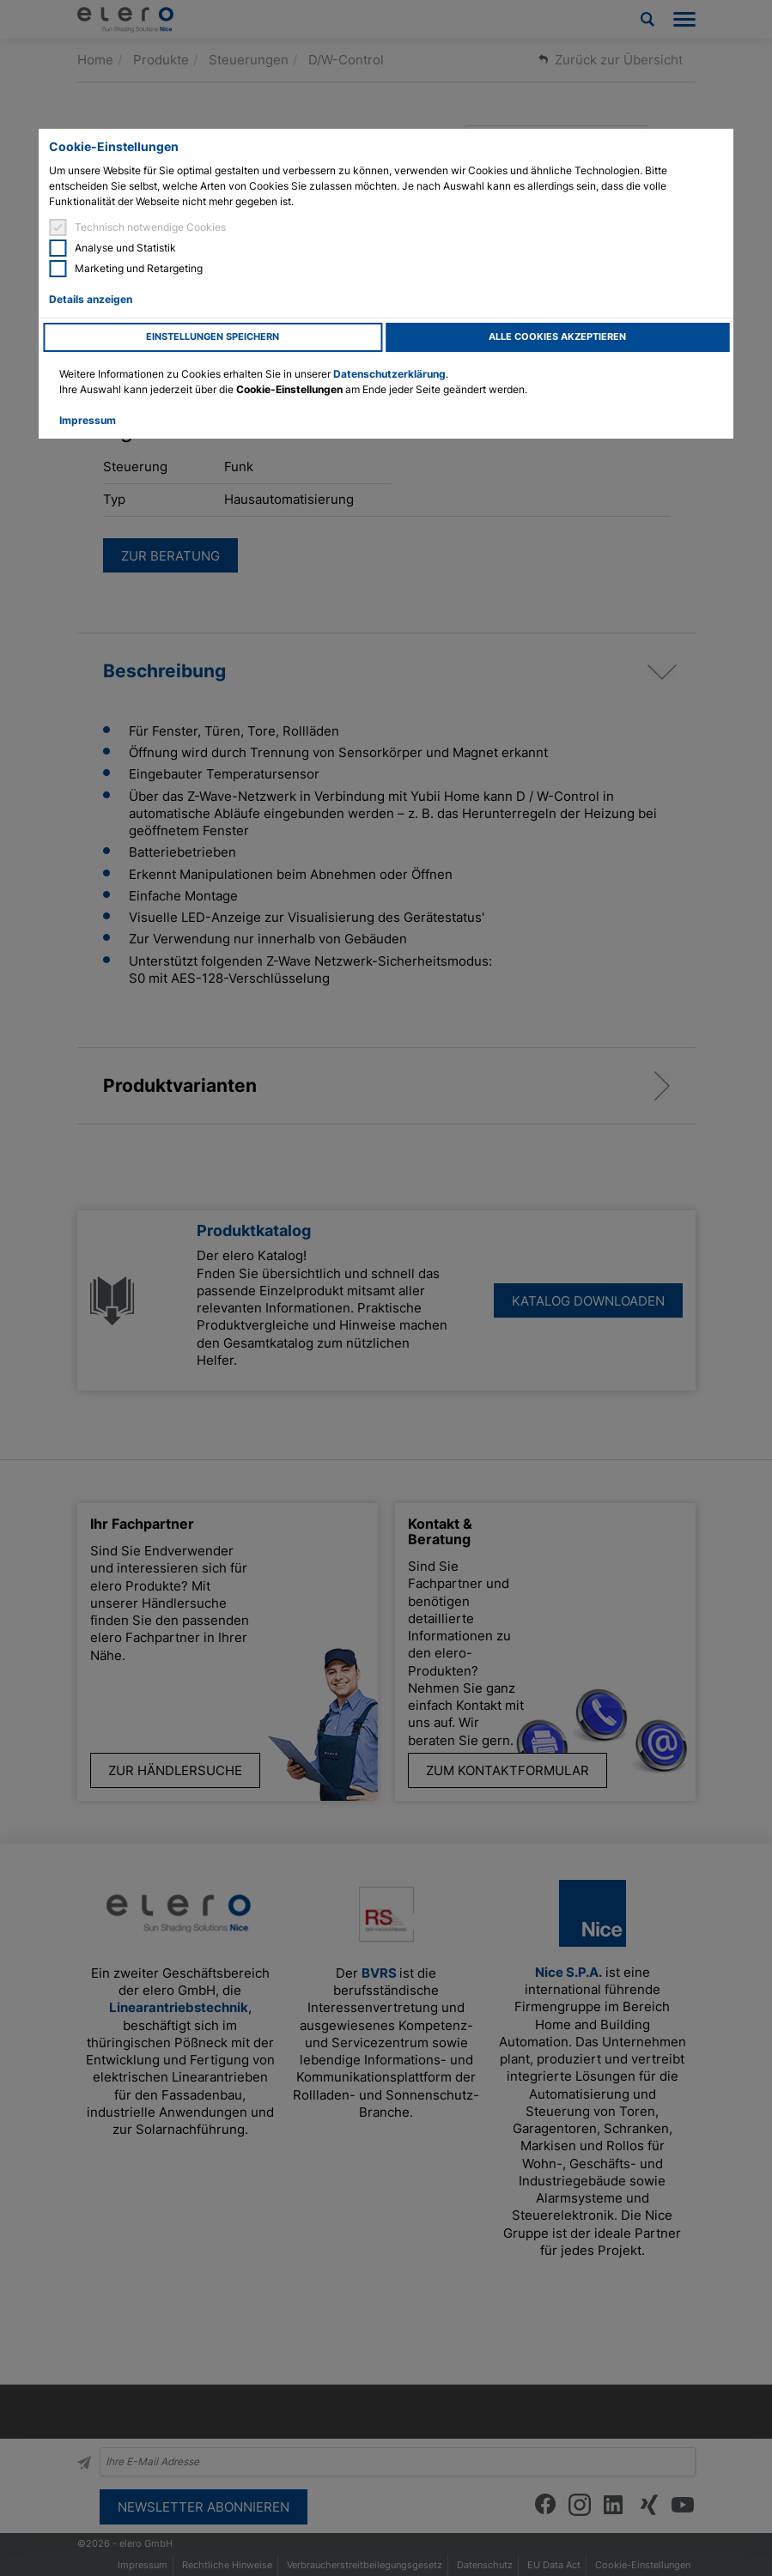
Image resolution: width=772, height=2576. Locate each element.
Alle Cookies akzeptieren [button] (557, 336)
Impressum (87, 420)
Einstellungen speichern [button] (212, 336)
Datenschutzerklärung (389, 373)
